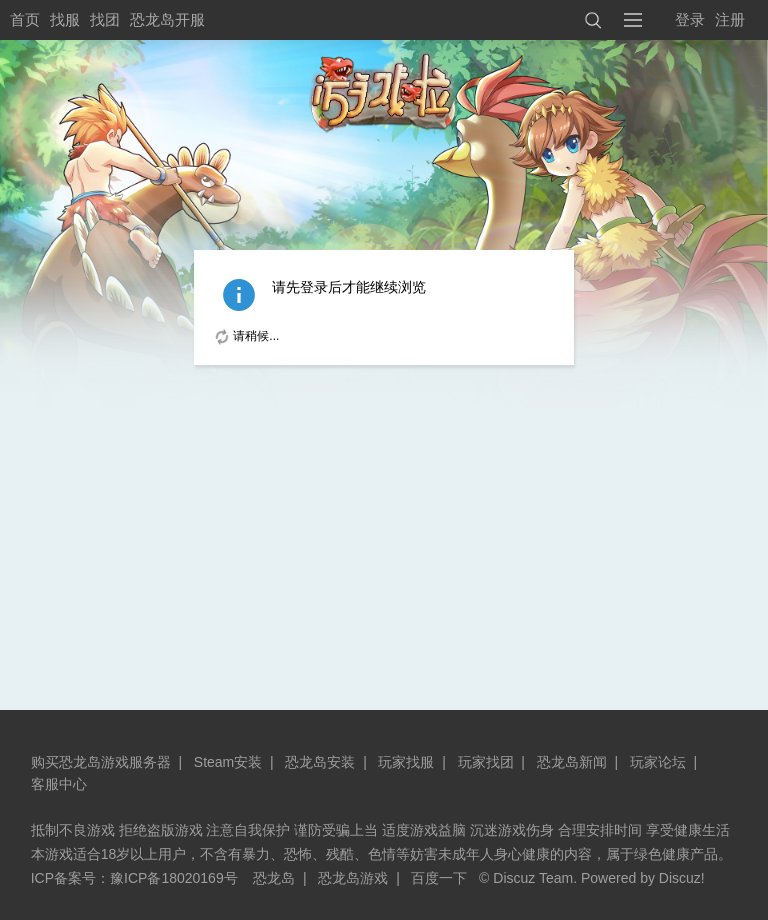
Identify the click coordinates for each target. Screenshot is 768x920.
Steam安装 (228, 762)
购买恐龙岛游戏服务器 (101, 762)
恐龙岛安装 (320, 762)
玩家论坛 (658, 762)
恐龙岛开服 (167, 19)
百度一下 (439, 878)
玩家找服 (406, 762)
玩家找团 (486, 762)
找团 (105, 19)
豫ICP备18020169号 (174, 878)
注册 (730, 19)
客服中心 (59, 784)
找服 (65, 19)
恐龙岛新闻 (572, 762)
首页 (25, 19)
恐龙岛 (274, 878)
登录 (690, 19)
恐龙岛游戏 (353, 878)
